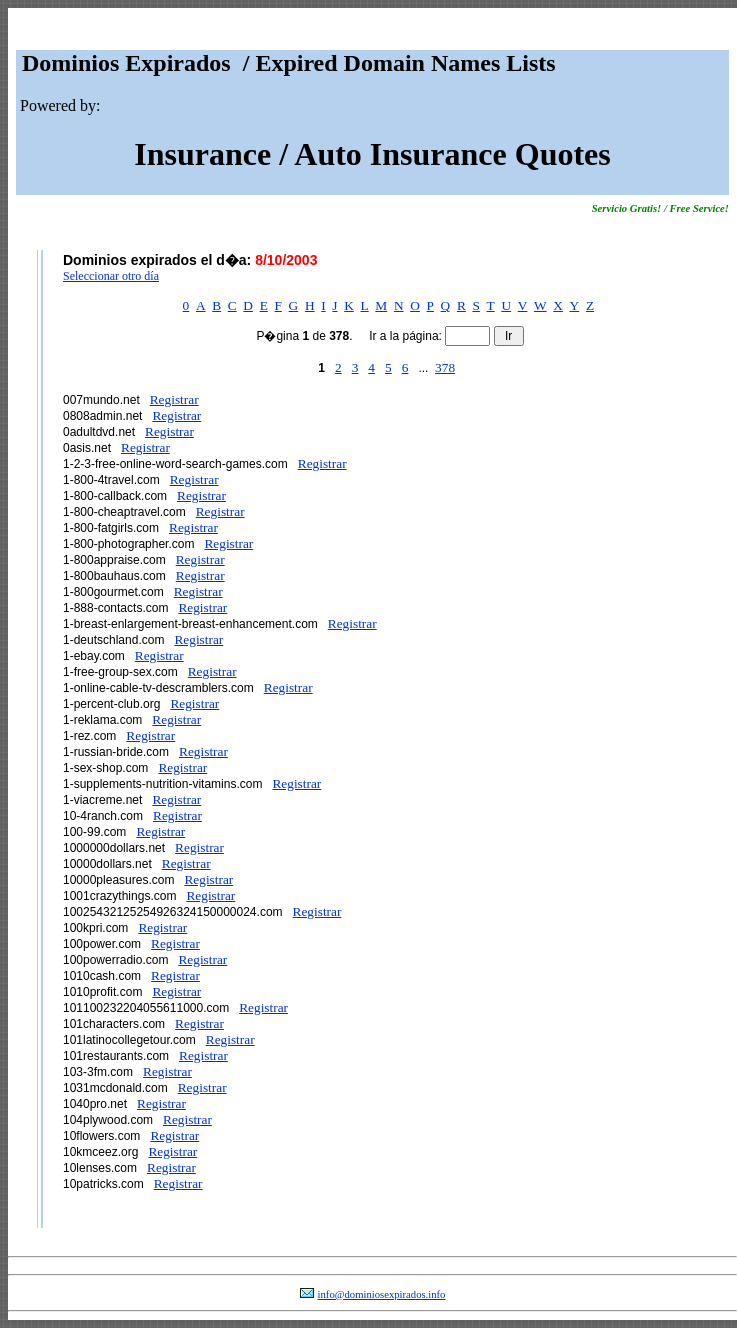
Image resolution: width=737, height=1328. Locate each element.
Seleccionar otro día (111, 276)
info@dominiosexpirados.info (382, 1294)
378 (445, 367)
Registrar (174, 399)
